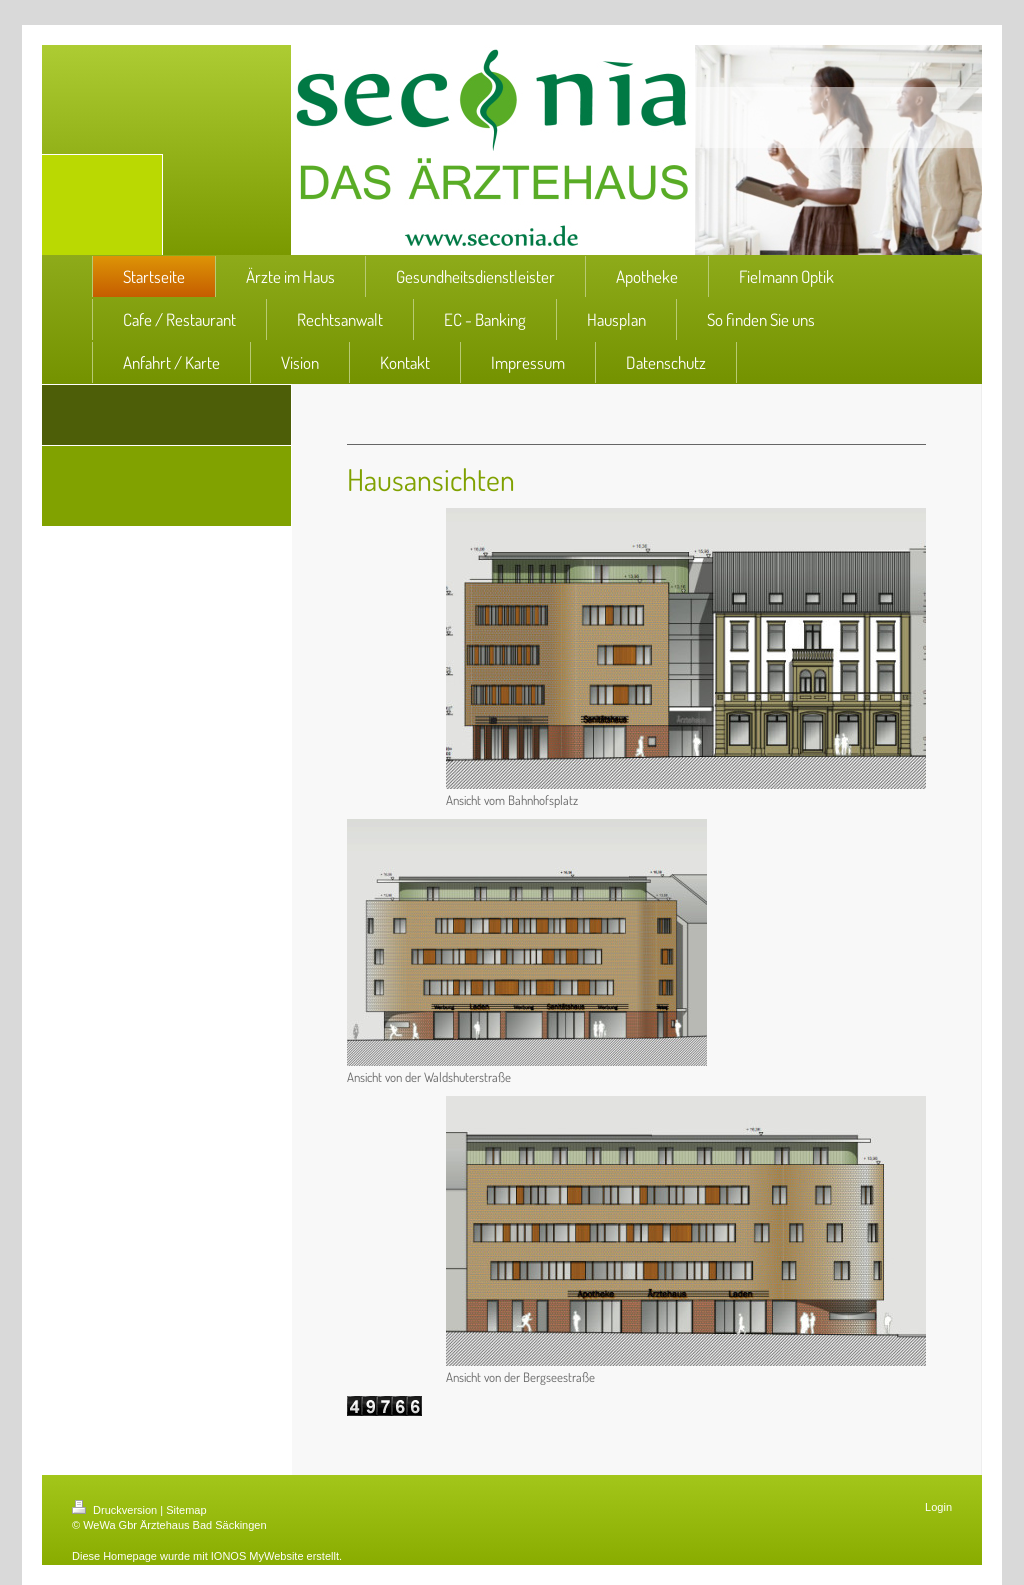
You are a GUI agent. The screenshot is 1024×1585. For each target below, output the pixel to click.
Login (938, 1507)
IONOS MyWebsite (257, 1556)
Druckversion (116, 1510)
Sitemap (186, 1510)
